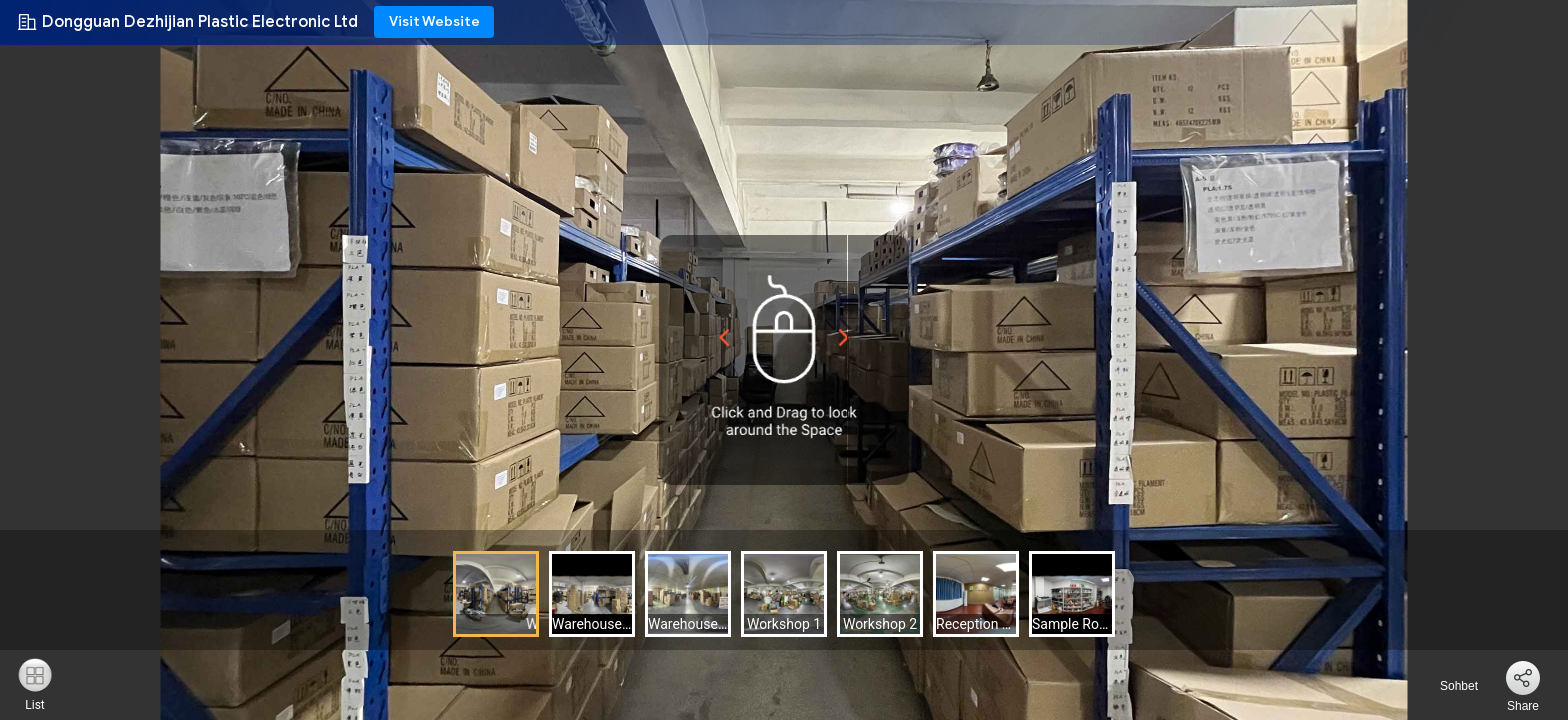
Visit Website (434, 21)
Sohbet (1447, 686)
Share (1523, 706)
